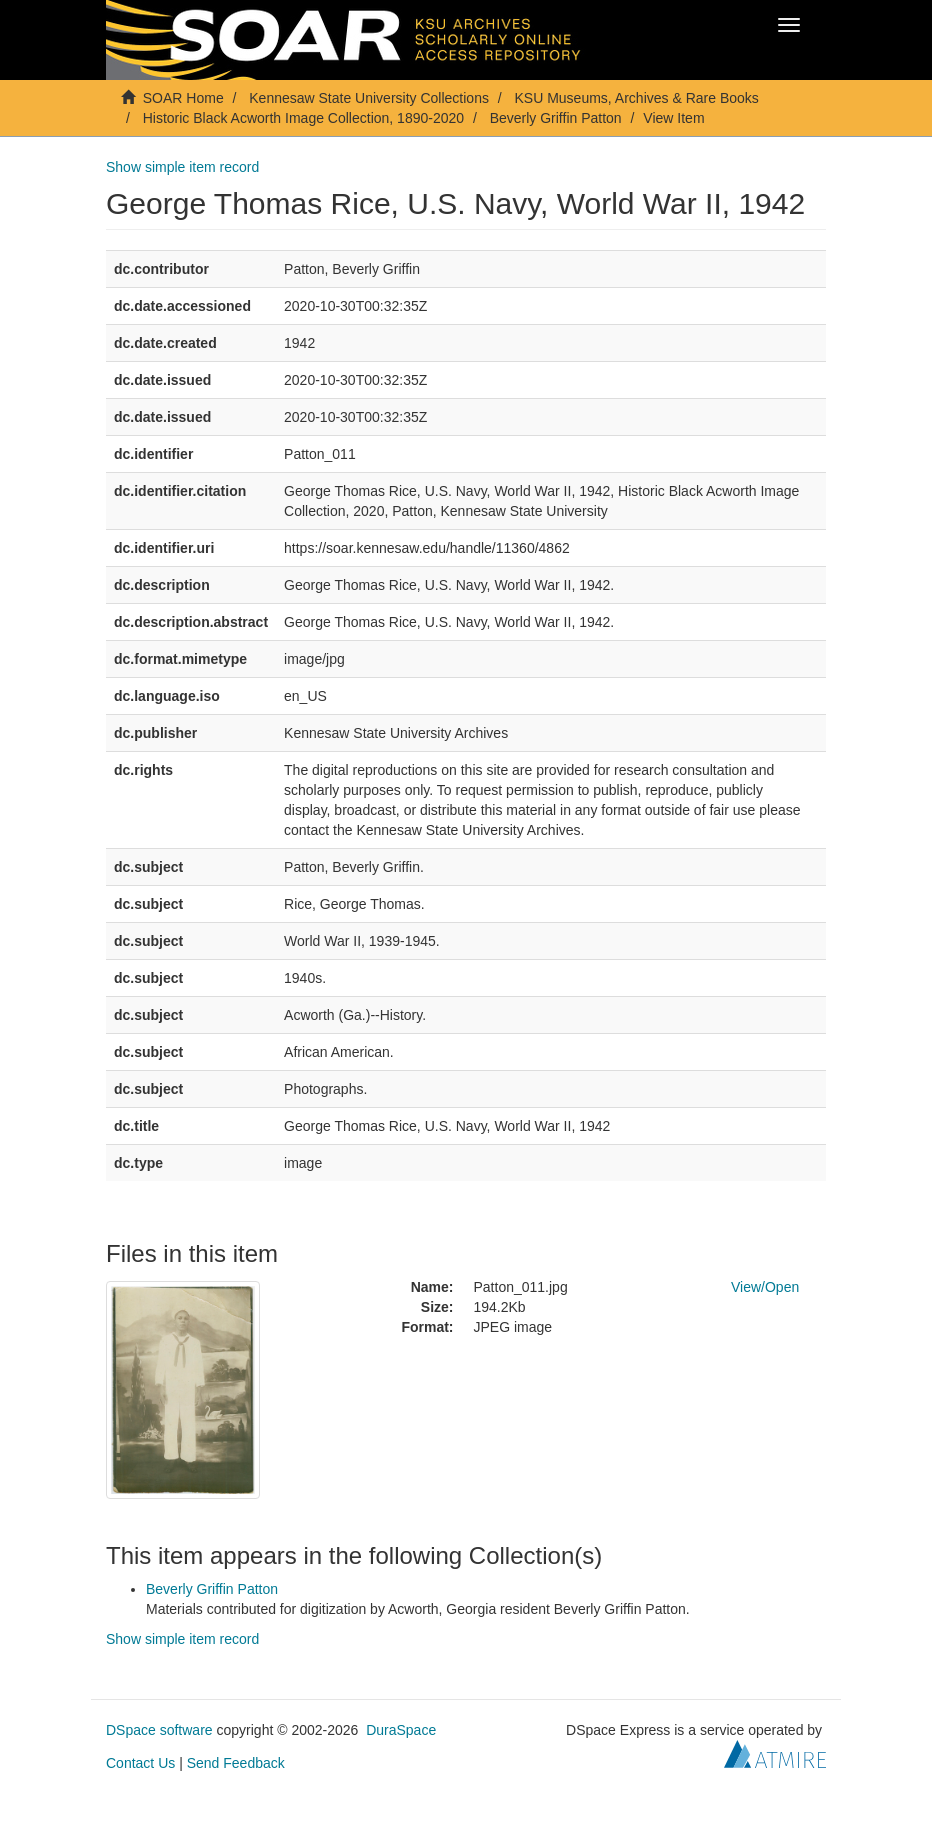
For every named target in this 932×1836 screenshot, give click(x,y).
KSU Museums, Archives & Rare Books (637, 98)
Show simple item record (182, 167)
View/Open (765, 1287)
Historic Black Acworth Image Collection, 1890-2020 (303, 118)
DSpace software (159, 1730)
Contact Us (140, 1763)
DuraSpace (401, 1730)
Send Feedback (236, 1763)
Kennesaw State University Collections (369, 98)
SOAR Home (183, 98)
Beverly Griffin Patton (556, 118)
